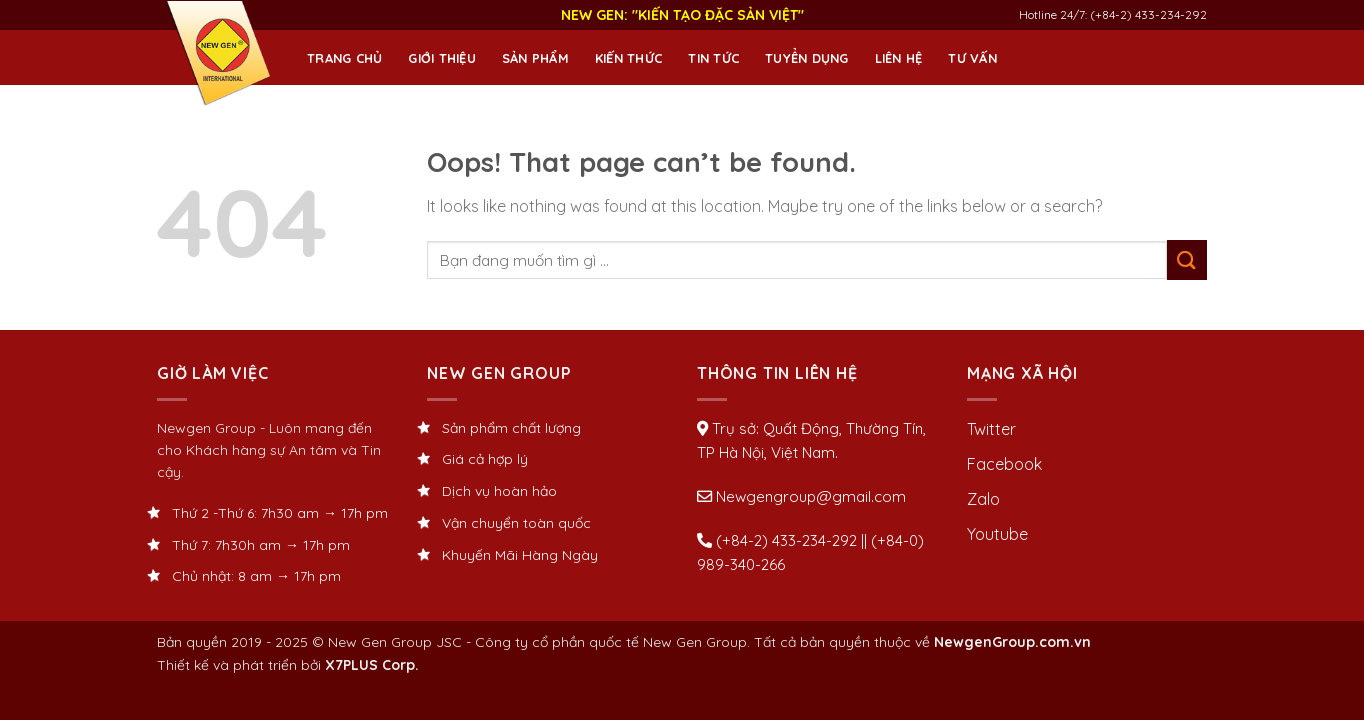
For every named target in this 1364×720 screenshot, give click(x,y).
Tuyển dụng (807, 58)
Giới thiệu (442, 58)
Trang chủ (344, 58)
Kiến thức (628, 58)
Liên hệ (899, 58)
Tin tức (713, 58)
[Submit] (1187, 259)
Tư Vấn (972, 58)
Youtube (997, 534)
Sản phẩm (535, 58)
